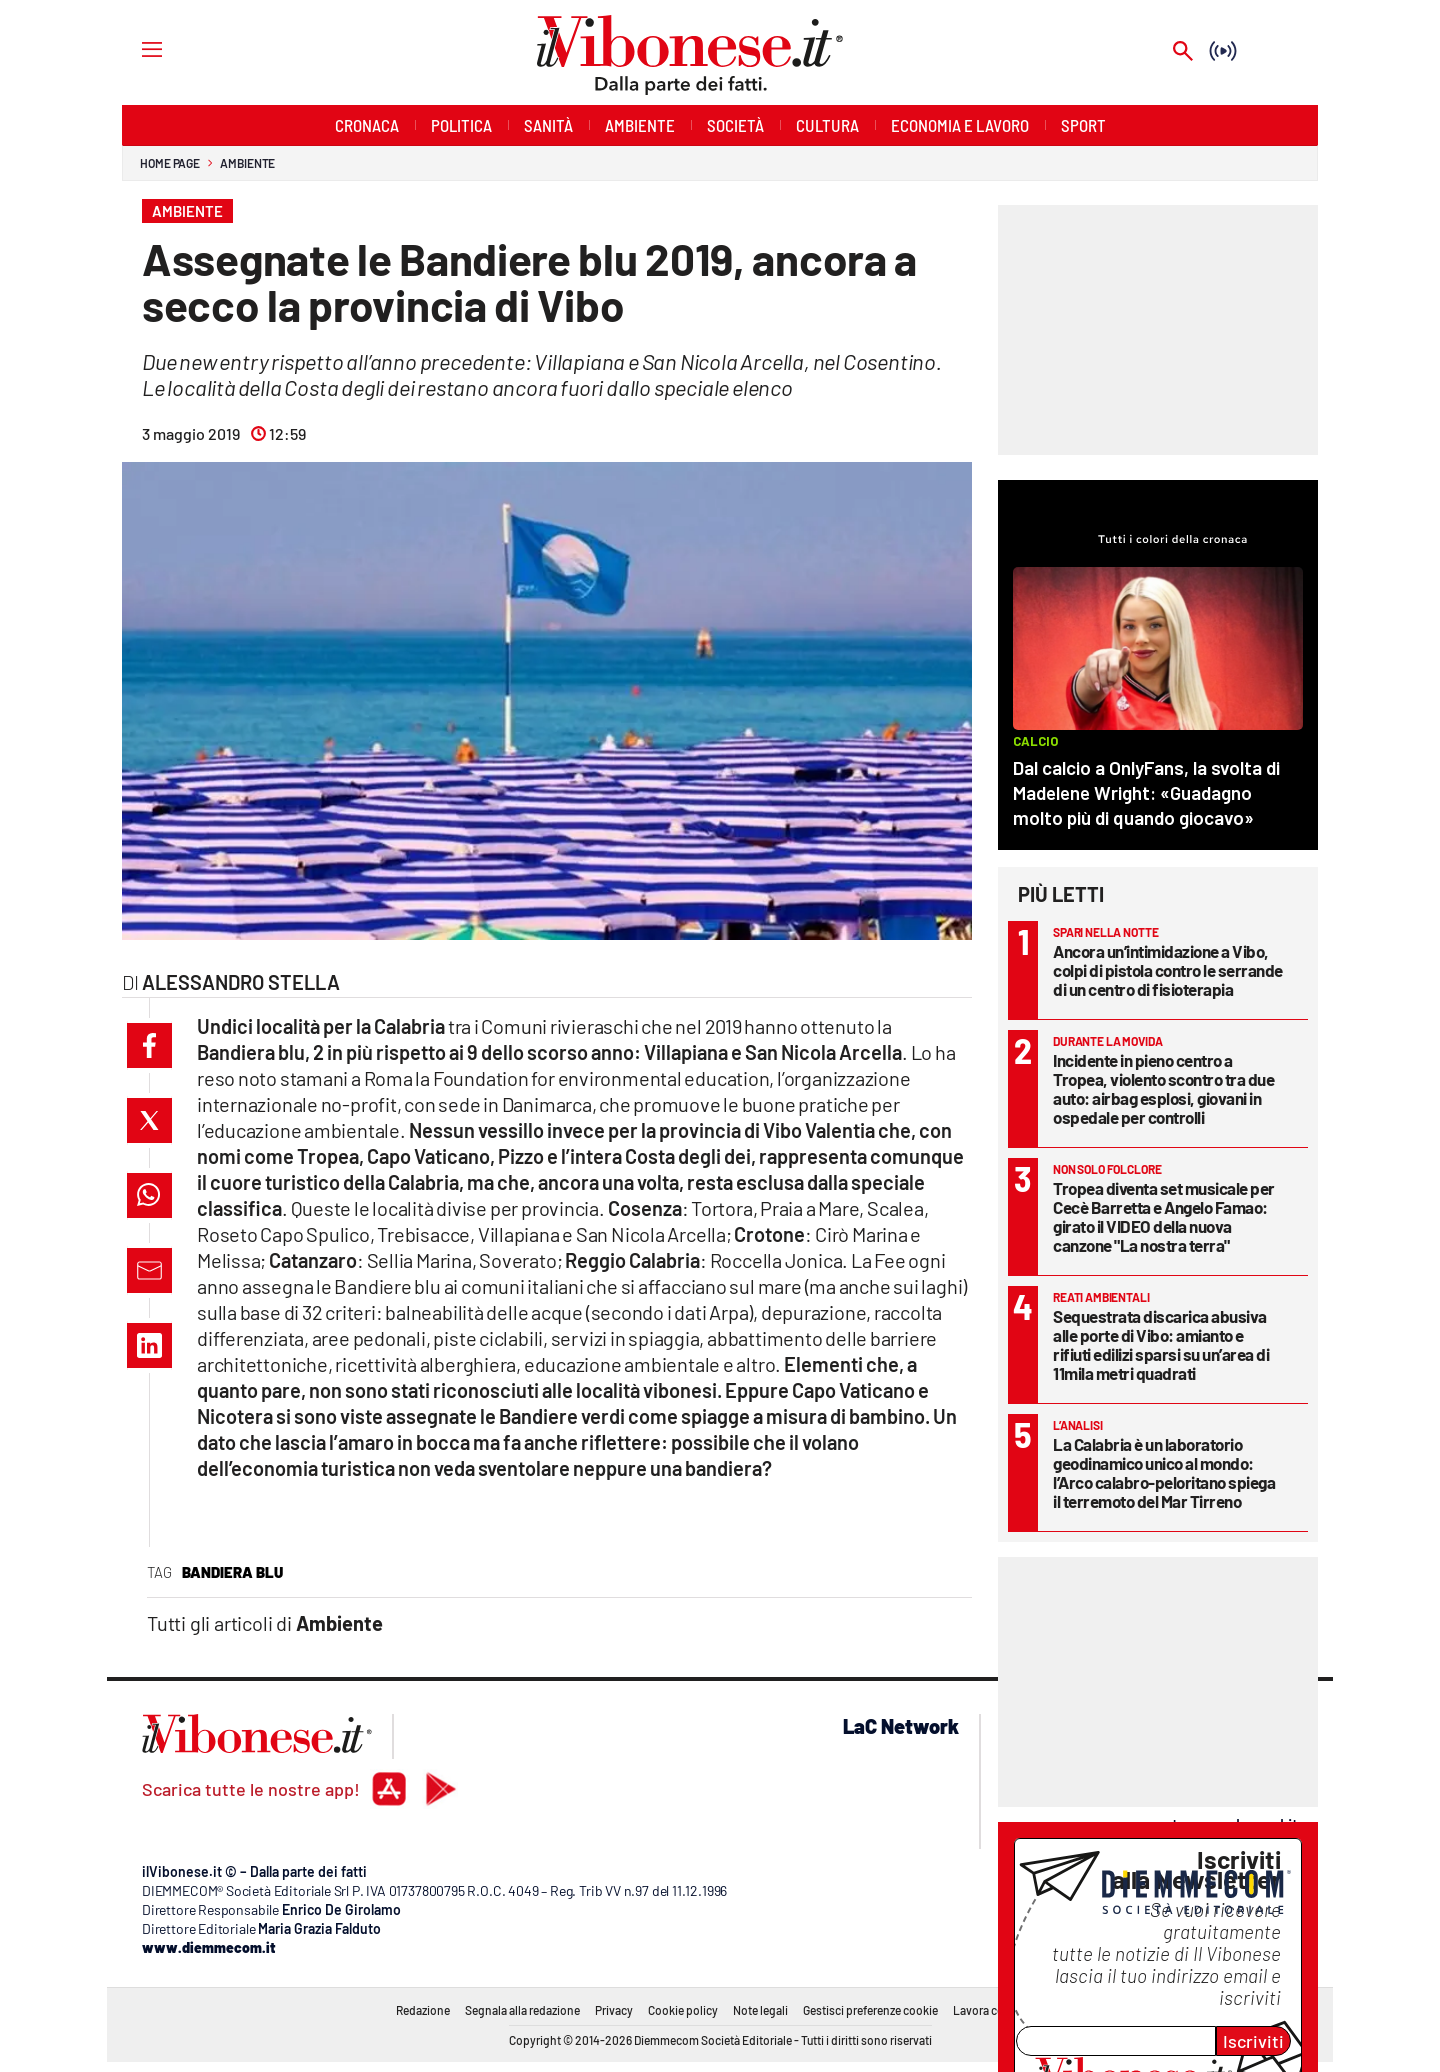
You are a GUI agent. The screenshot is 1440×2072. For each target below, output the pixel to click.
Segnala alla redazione (522, 2010)
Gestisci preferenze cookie (870, 2010)
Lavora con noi (991, 2010)
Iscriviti (1253, 2041)
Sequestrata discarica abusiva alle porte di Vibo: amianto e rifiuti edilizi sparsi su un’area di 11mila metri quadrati (1161, 1344)
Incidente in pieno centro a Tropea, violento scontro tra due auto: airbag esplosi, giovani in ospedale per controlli (1163, 1088)
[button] (149, 1045)
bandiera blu (232, 1572)
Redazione (423, 2010)
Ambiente (247, 163)
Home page (170, 163)
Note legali (760, 2010)
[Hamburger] (133, 48)
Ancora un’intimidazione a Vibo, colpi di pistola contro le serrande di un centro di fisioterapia (1168, 970)
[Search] (1183, 52)
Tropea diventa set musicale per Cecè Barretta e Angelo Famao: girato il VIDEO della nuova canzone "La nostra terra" (1164, 1216)
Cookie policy (683, 2010)
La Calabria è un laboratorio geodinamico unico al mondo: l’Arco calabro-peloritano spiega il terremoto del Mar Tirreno (1164, 1472)
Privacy (614, 2010)
